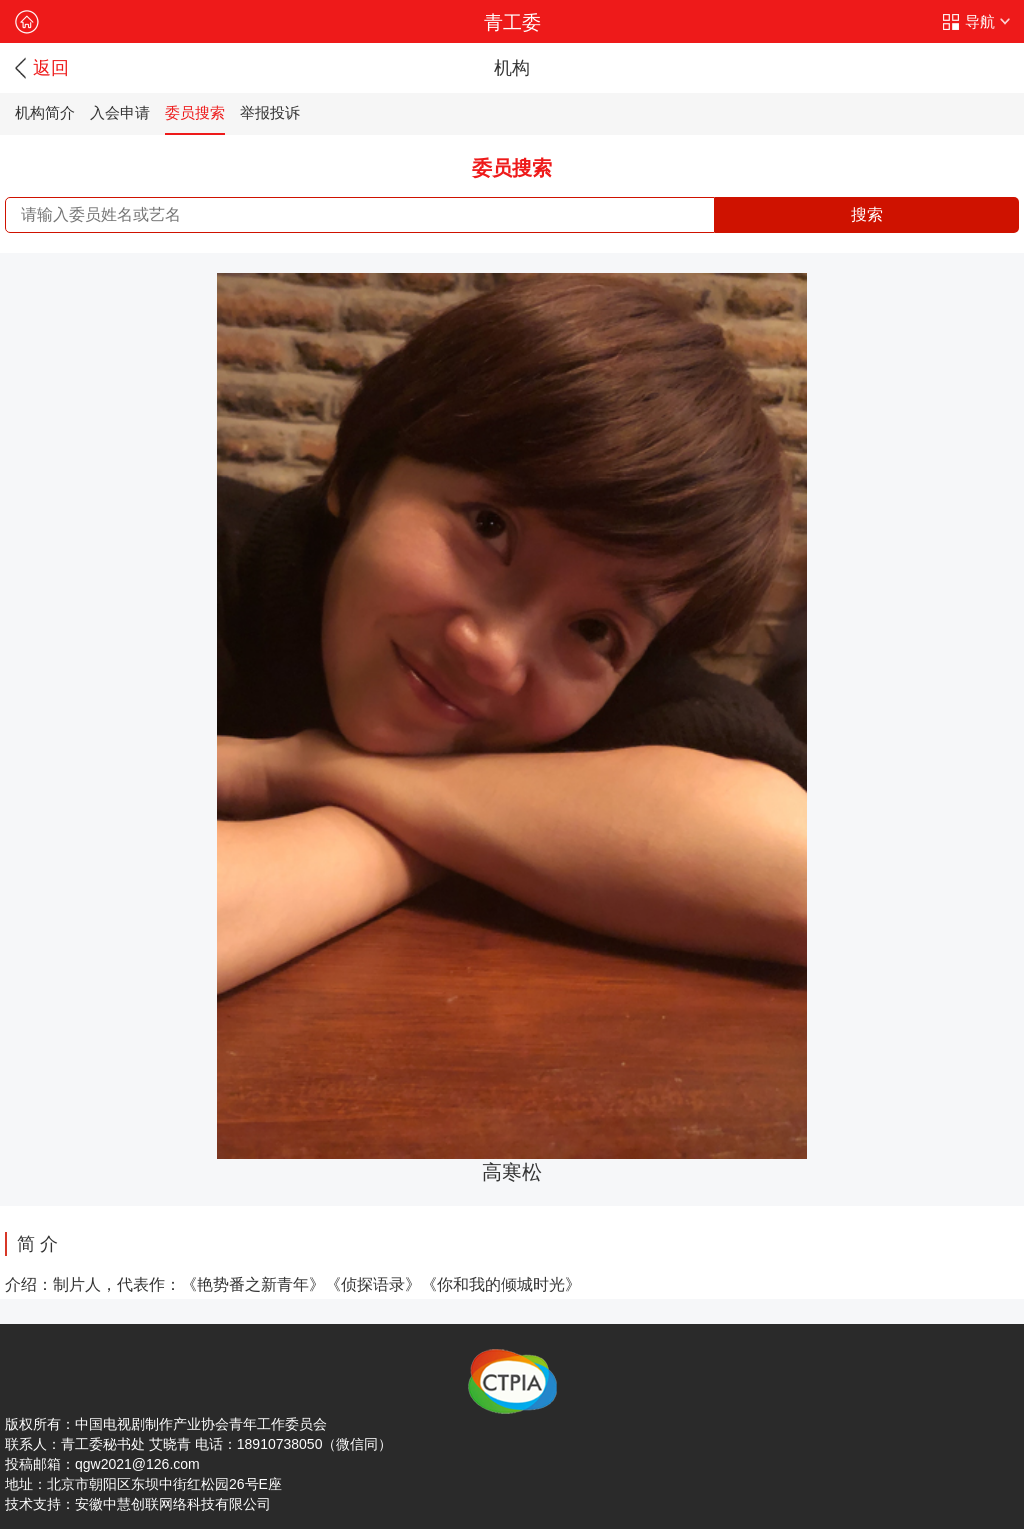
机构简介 (45, 112)
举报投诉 (270, 112)
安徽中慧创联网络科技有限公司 (173, 1504)
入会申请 (120, 112)
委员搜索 (195, 112)
